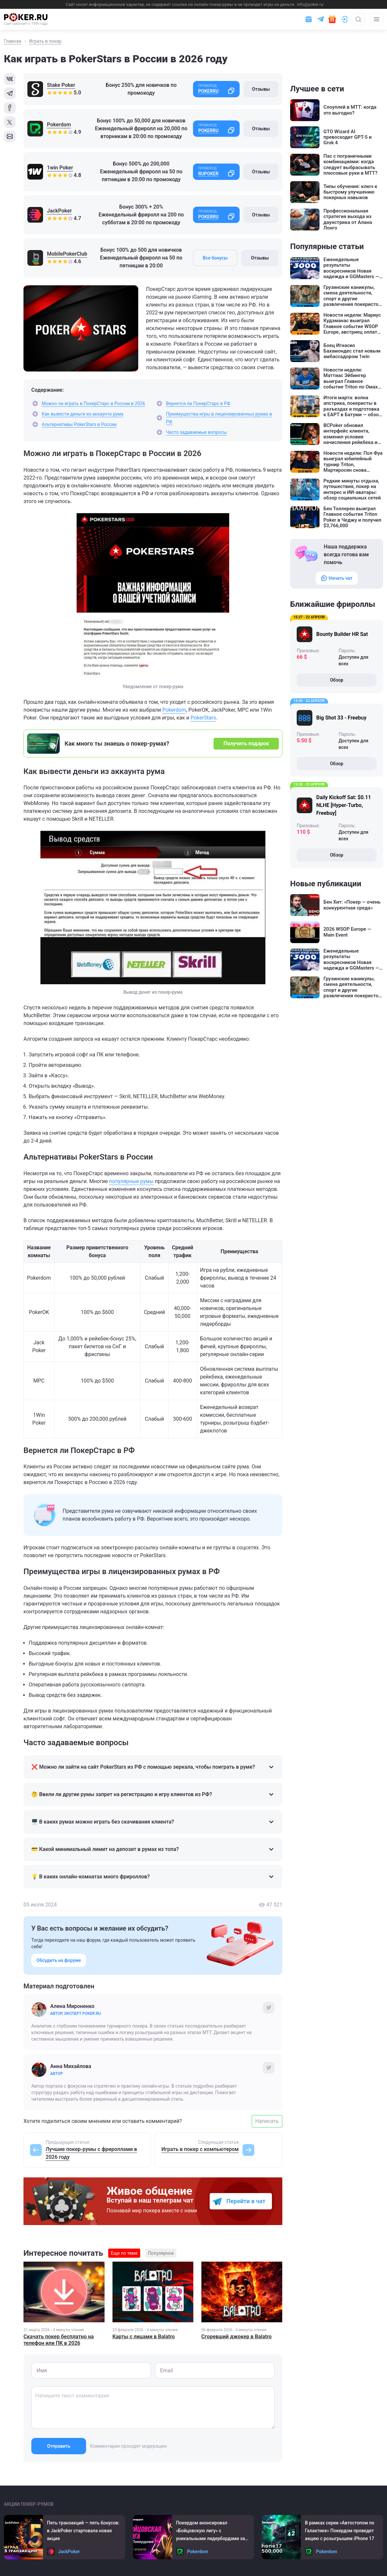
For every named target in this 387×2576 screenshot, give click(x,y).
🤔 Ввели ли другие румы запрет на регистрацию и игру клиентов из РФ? (153, 1794)
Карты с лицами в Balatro (143, 2336)
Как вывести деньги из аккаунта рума (82, 414)
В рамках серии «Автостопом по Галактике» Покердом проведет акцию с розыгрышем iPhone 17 (339, 2530)
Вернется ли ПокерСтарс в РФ (198, 403)
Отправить (58, 2446)
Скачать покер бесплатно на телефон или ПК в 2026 (58, 2339)
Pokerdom (59, 124)
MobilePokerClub (67, 254)
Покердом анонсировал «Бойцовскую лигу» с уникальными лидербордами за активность (210, 2531)
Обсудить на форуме (59, 1960)
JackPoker (59, 211)
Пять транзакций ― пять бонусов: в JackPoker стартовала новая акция (83, 2530)
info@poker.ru (310, 4)
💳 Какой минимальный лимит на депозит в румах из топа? (153, 1849)
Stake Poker (61, 85)
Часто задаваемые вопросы (196, 432)
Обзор (336, 680)
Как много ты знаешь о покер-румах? (117, 743)
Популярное (161, 2253)
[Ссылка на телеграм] (320, 19)
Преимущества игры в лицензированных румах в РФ (219, 417)
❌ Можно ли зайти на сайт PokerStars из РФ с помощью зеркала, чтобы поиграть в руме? (153, 1767)
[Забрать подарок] (332, 19)
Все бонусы (215, 258)
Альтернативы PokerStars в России (79, 424)
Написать (267, 2121)
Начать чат (336, 578)
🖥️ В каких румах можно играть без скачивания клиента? (153, 1822)
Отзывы (261, 89)
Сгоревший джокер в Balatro (236, 2336)
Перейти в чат (245, 2201)
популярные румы (131, 1181)
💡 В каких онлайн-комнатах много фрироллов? (153, 1876)
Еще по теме (124, 2253)
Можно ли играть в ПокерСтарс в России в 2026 (93, 403)
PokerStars (203, 718)
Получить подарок (246, 743)
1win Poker (60, 168)
